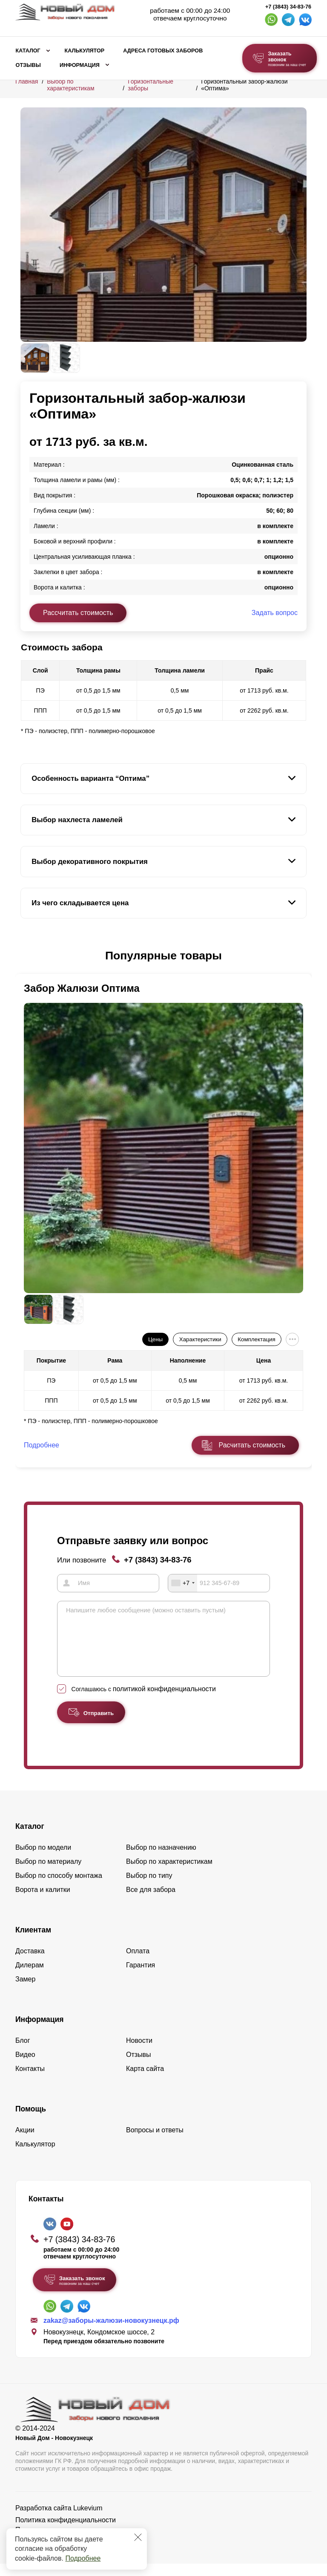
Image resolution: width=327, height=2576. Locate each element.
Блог (22, 2052)
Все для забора (150, 1902)
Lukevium (87, 2520)
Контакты (30, 2081)
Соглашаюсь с (144, 1701)
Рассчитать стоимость (78, 612)
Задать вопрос (275, 612)
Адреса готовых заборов (163, 51)
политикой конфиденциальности (164, 1701)
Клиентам (33, 1942)
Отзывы (28, 65)
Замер (25, 1991)
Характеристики (200, 1339)
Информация (80, 65)
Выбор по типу (149, 1888)
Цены (155, 1339)
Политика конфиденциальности (65, 2532)
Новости (139, 2052)
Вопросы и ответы (155, 2142)
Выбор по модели (43, 1859)
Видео (25, 2067)
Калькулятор (84, 51)
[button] (25, 956)
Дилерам (29, 1977)
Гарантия (140, 1977)
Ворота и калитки (42, 1902)
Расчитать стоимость (252, 1445)
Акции (24, 2142)
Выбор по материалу (48, 1873)
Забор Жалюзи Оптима (82, 988)
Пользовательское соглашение (64, 2542)
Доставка (30, 1963)
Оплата (137, 1963)
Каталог (28, 51)
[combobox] (182, 1582)
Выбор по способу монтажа (58, 1888)
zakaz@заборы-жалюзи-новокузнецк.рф (111, 2332)
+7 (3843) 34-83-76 (288, 7)
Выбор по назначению (161, 1859)
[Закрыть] (138, 2537)
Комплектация (256, 1339)
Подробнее (82, 2558)
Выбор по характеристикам (70, 85)
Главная (26, 81)
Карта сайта (145, 2081)
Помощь (30, 2121)
